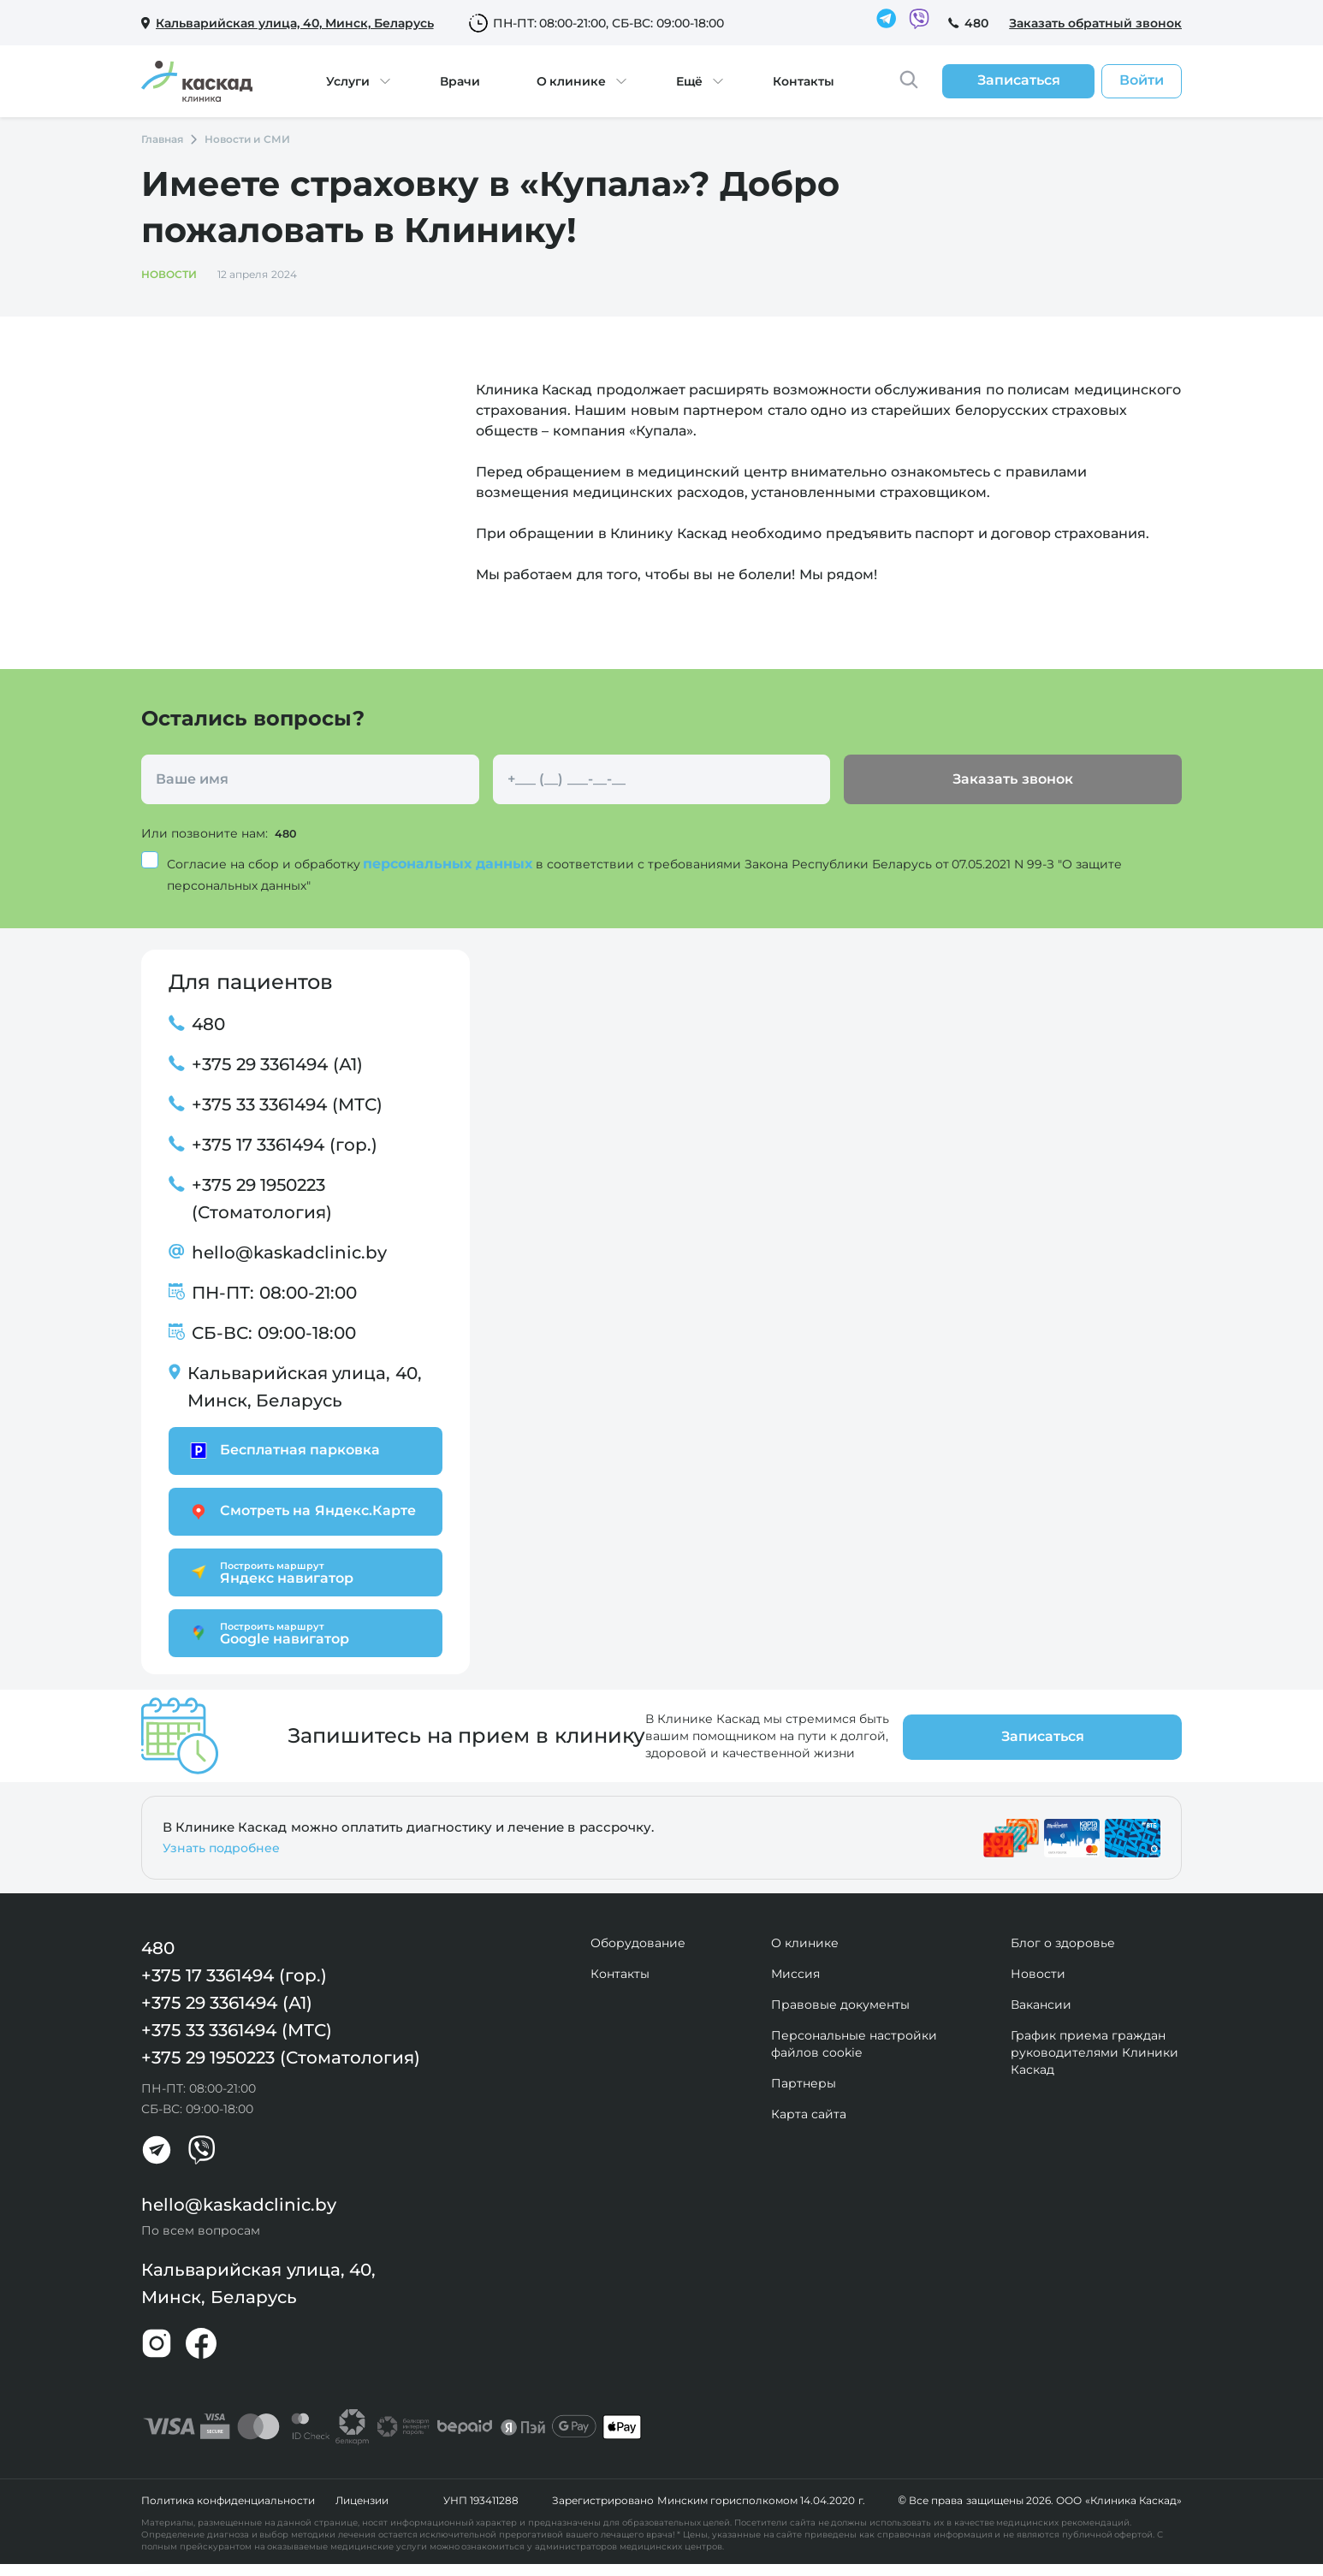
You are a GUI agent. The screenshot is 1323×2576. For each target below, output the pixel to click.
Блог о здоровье (1063, 1942)
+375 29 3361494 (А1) (277, 1063)
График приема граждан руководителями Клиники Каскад (1094, 2052)
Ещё (689, 81)
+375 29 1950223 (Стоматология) (262, 1198)
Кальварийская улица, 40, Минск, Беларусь (304, 1386)
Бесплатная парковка (283, 1450)
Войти (1141, 80)
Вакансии (1041, 2003)
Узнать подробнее (221, 1847)
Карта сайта (808, 2113)
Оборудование (637, 1942)
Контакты (803, 81)
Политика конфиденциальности (228, 2500)
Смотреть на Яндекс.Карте (301, 1510)
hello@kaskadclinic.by (289, 1251)
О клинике (572, 81)
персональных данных (449, 863)
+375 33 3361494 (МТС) (287, 1103)
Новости (1038, 1973)
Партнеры (803, 2082)
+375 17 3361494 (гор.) (284, 1143)
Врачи (460, 81)
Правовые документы (840, 2003)
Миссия (795, 1973)
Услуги (348, 81)
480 (976, 23)
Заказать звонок (1012, 779)
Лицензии (362, 2500)
